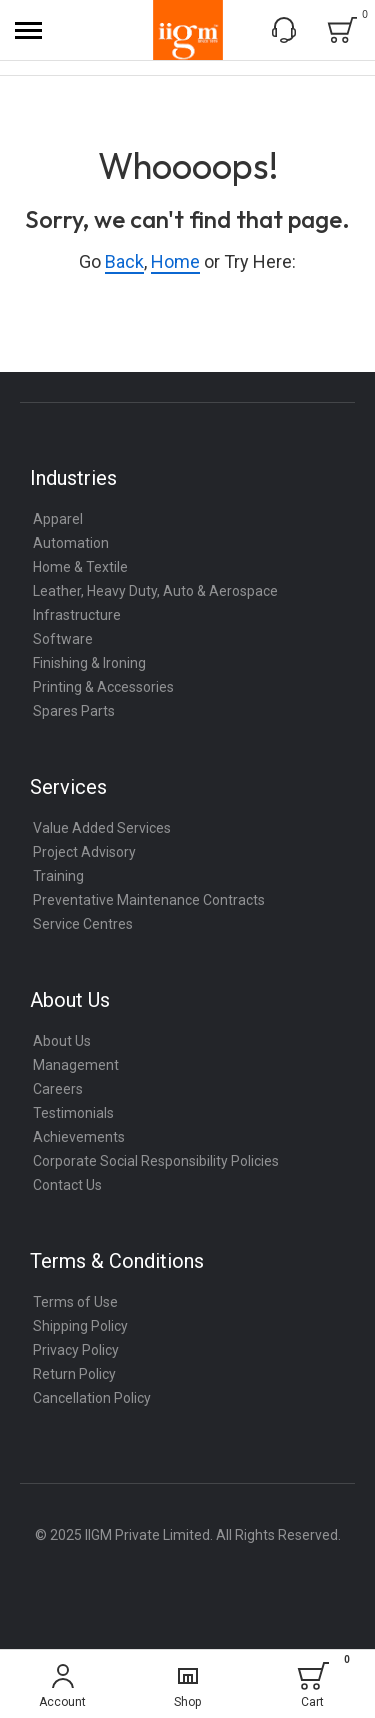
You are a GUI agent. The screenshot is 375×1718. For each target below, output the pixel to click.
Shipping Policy (80, 1326)
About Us (62, 1041)
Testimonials (73, 1113)
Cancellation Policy (92, 1398)
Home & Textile (80, 567)
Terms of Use (75, 1302)
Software (63, 639)
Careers (58, 1089)
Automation (71, 543)
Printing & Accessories (103, 687)
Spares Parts (74, 711)
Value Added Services (102, 828)
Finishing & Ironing (89, 663)
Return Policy (74, 1374)
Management (76, 1065)
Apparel (58, 519)
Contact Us (67, 1185)
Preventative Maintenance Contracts (149, 900)
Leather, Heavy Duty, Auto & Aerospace (155, 591)
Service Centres (83, 924)
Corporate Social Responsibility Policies (156, 1161)
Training (58, 876)
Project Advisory (84, 852)
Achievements (79, 1137)
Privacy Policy (76, 1350)
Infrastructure (77, 615)
